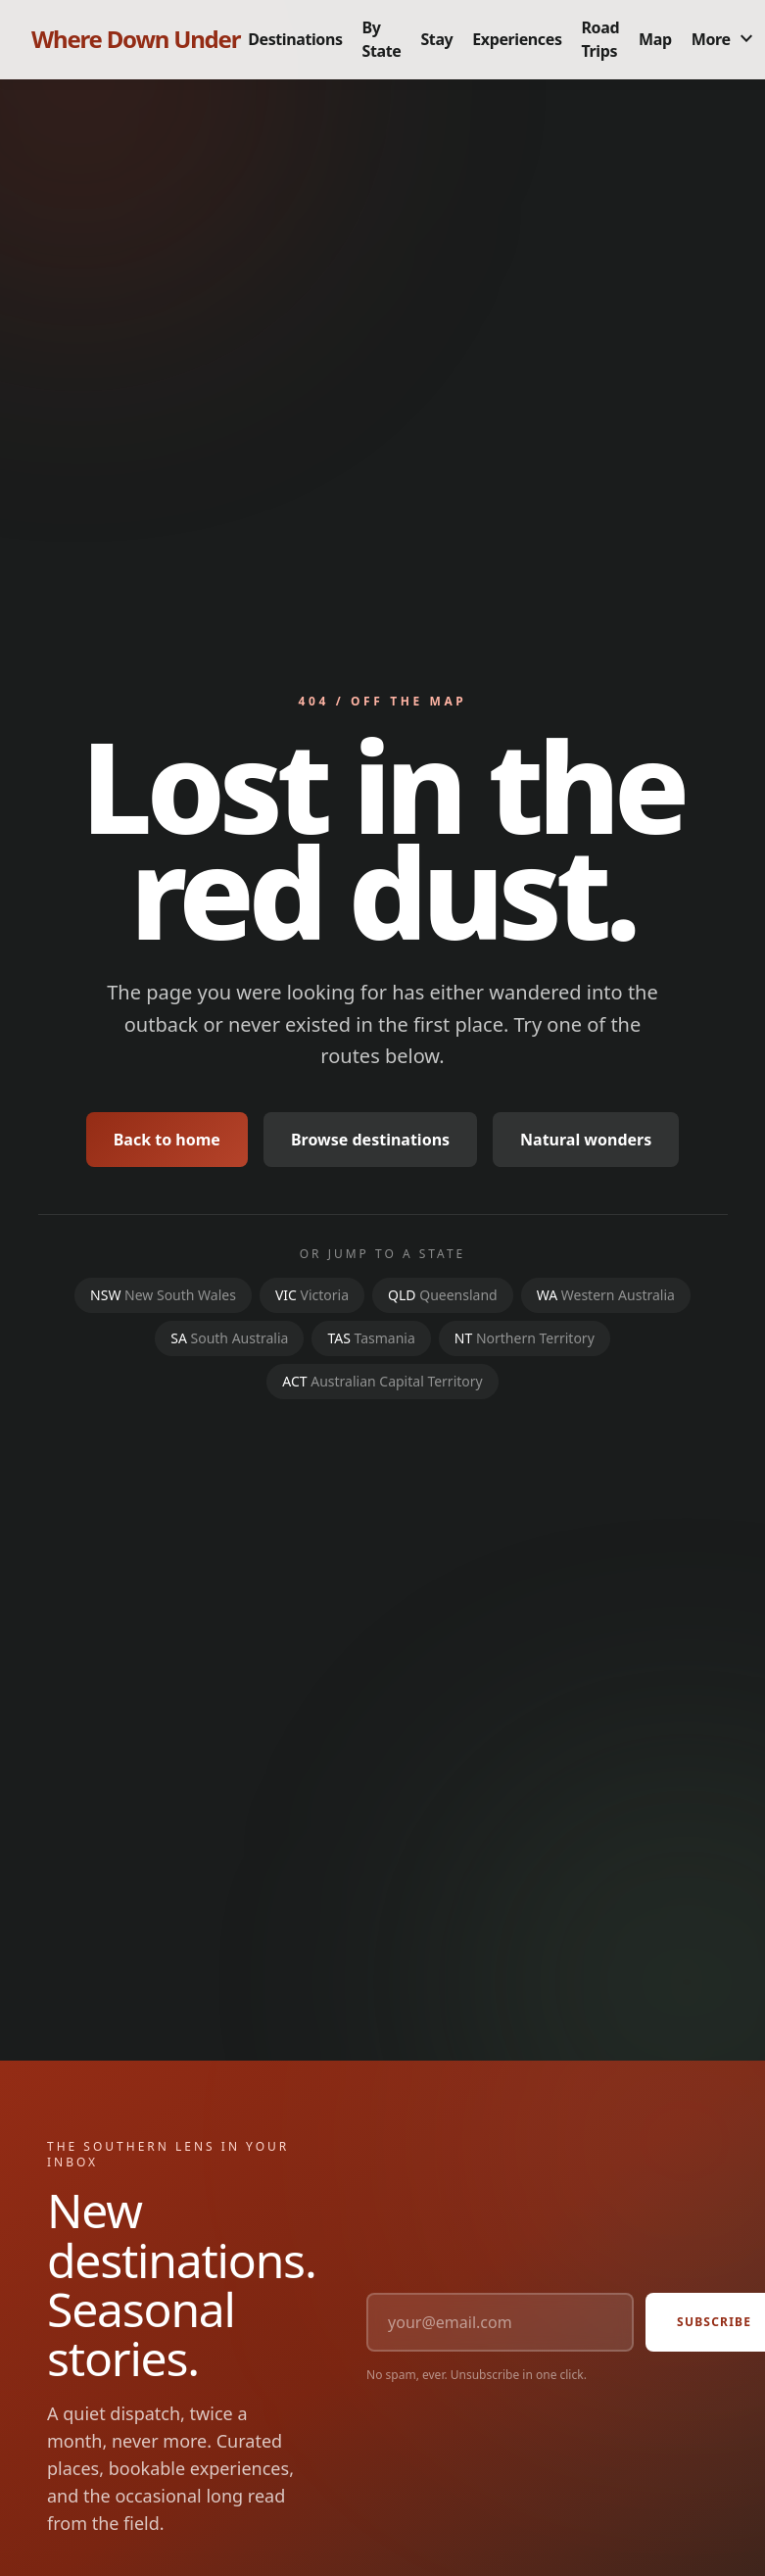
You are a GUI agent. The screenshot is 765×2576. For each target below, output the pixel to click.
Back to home (167, 1139)
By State (382, 39)
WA (606, 1295)
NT (524, 1338)
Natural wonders (585, 1139)
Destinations (295, 39)
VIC (312, 1295)
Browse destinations (370, 1139)
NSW (163, 1295)
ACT (382, 1381)
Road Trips (601, 39)
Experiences (516, 39)
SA (229, 1338)
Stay (436, 39)
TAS (370, 1338)
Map (655, 39)
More (725, 39)
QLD (443, 1295)
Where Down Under (135, 39)
